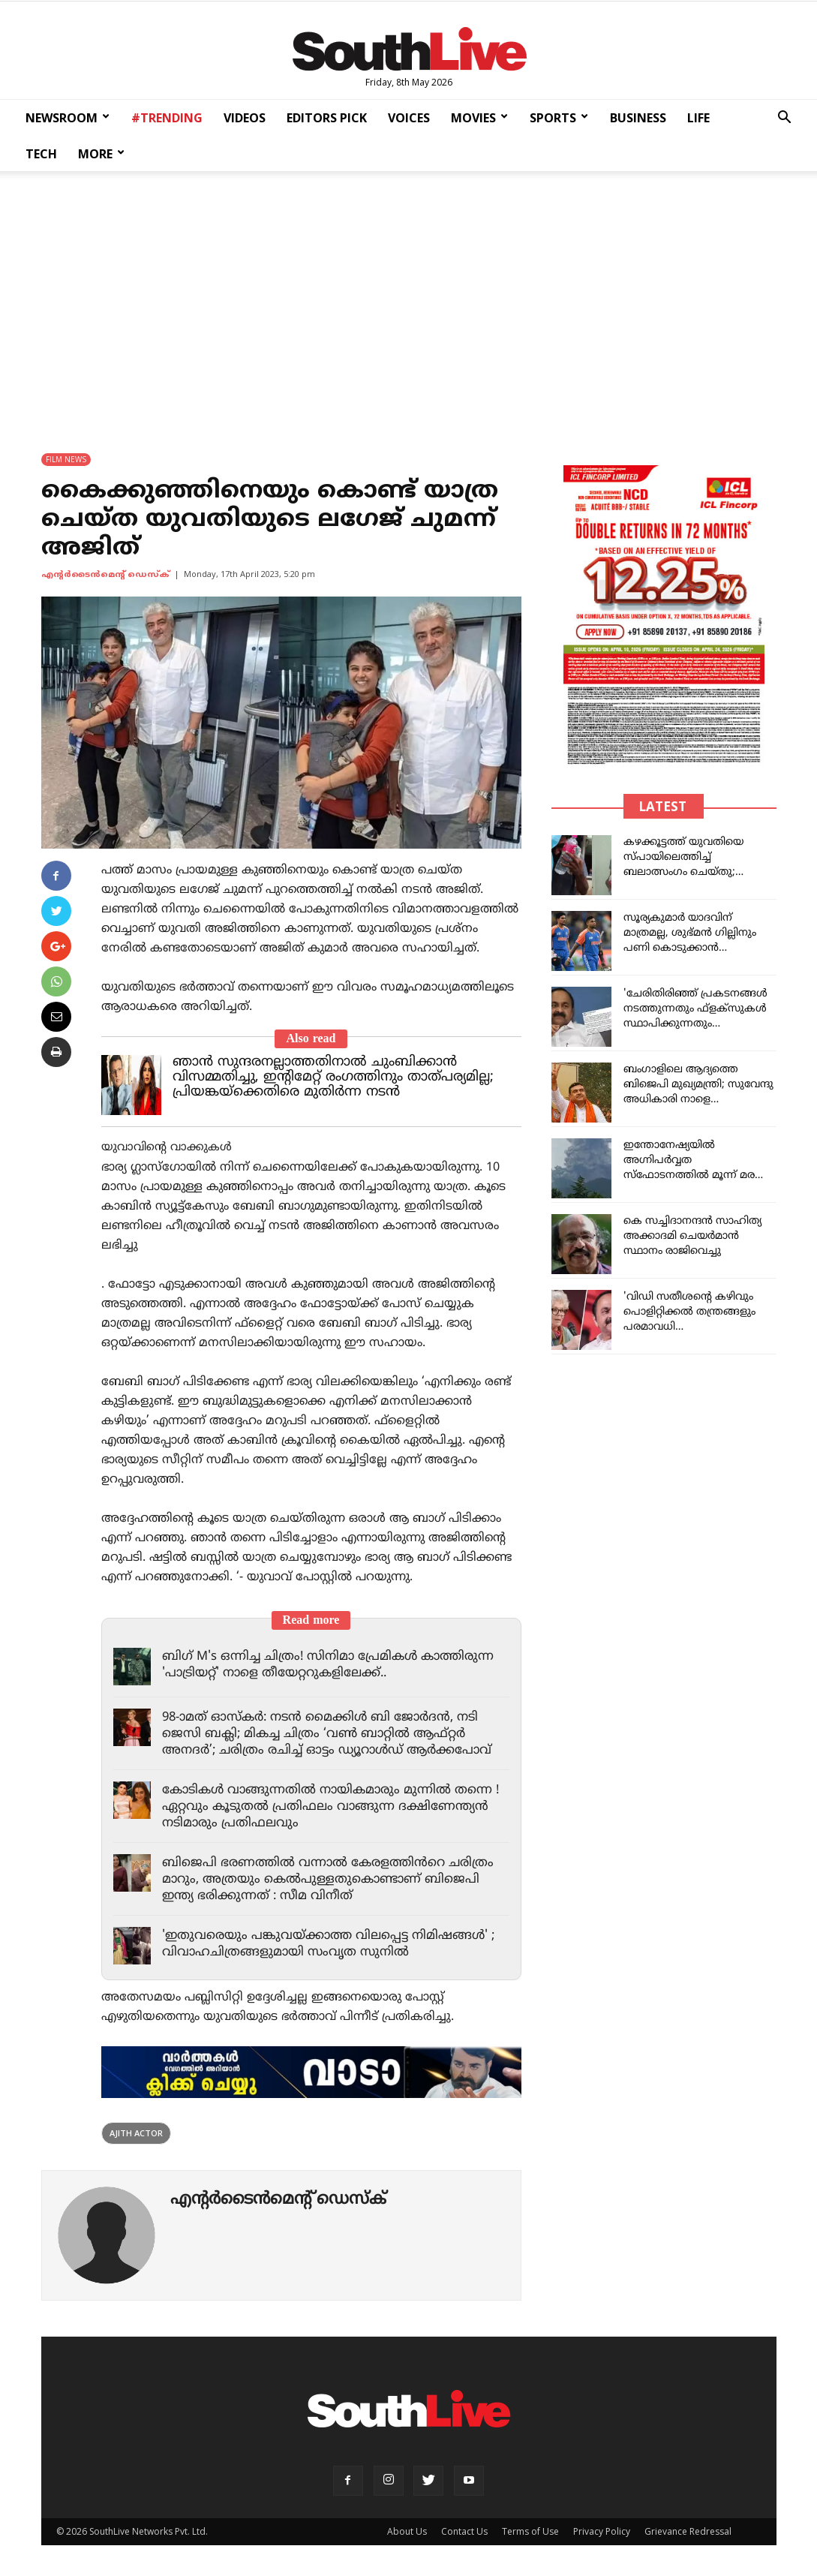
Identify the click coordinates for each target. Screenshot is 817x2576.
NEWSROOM (68, 118)
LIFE (698, 118)
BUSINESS (638, 118)
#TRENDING (167, 118)
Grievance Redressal (687, 2531)
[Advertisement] (408, 302)
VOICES (409, 118)
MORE (101, 154)
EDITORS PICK (327, 118)
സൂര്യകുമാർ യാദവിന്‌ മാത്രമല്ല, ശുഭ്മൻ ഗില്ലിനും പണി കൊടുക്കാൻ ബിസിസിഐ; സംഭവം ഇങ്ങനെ (689, 948)
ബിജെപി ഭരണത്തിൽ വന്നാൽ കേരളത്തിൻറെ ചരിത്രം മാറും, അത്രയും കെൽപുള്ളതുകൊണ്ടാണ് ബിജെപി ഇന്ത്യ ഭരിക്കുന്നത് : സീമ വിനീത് (331, 1879)
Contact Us (464, 2531)
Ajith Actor (136, 2133)
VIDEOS (245, 118)
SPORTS (559, 118)
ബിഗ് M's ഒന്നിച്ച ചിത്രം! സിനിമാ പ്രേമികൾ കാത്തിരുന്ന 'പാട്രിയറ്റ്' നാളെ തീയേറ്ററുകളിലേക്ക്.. (332, 1665)
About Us (407, 2531)
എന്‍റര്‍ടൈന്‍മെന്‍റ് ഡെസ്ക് (105, 575)
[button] (784, 119)
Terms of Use (530, 2531)
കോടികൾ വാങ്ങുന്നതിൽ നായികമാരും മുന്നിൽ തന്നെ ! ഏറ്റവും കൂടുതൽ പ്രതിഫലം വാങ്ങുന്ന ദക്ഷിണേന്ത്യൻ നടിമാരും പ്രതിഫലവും (335, 1807)
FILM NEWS (66, 459)
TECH (41, 154)
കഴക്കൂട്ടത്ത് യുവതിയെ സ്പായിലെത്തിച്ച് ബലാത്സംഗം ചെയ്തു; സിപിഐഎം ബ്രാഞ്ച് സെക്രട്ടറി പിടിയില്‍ (683, 872)
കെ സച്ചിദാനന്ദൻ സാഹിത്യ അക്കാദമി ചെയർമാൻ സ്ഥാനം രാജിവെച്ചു (692, 1236)
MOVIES (479, 118)
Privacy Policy (601, 2531)
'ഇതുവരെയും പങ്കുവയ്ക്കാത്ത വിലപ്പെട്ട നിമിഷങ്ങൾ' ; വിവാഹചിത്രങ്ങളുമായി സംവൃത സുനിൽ (333, 1944)
